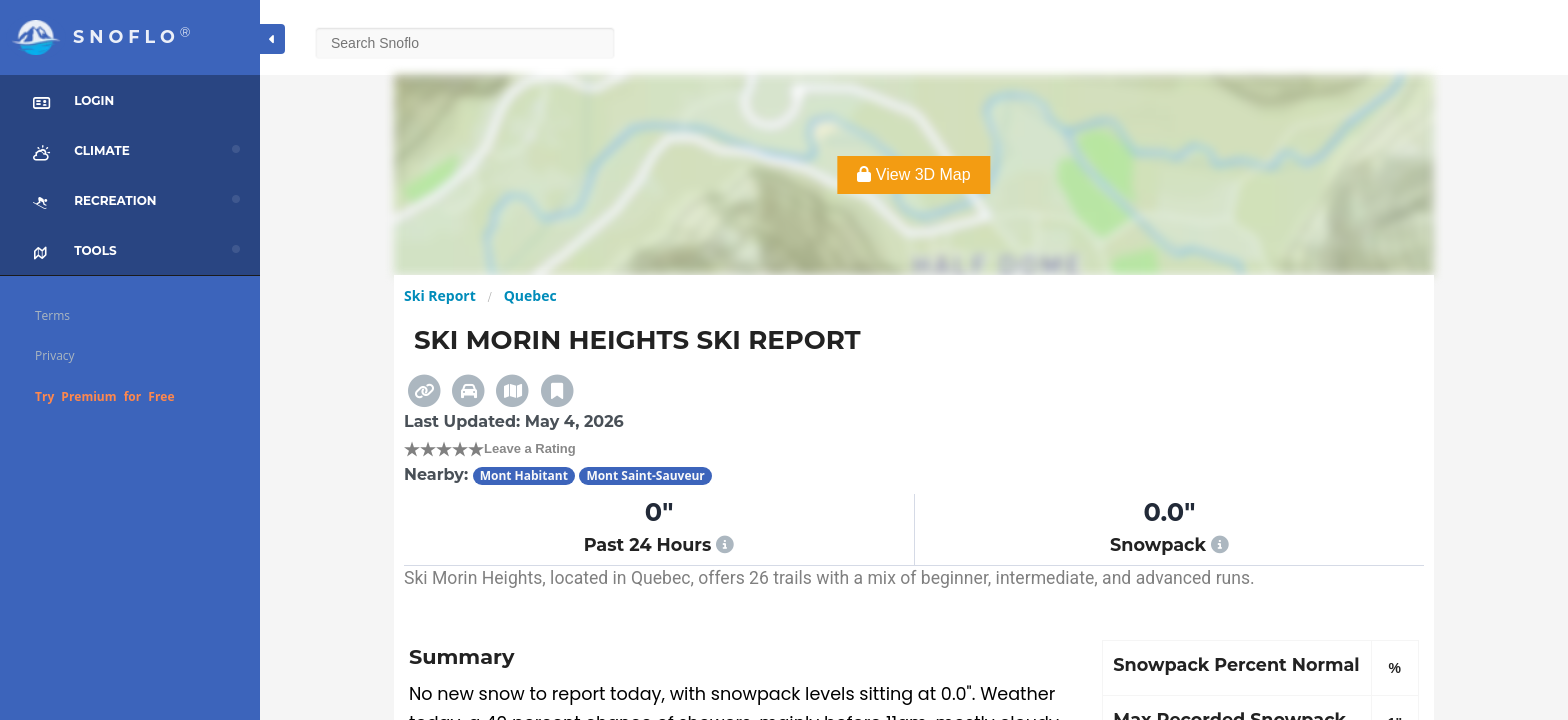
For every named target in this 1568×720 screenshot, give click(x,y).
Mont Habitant (524, 475)
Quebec (530, 295)
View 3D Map (913, 174)
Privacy (55, 355)
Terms (52, 315)
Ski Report (440, 295)
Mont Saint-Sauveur (645, 475)
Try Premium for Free (105, 396)
